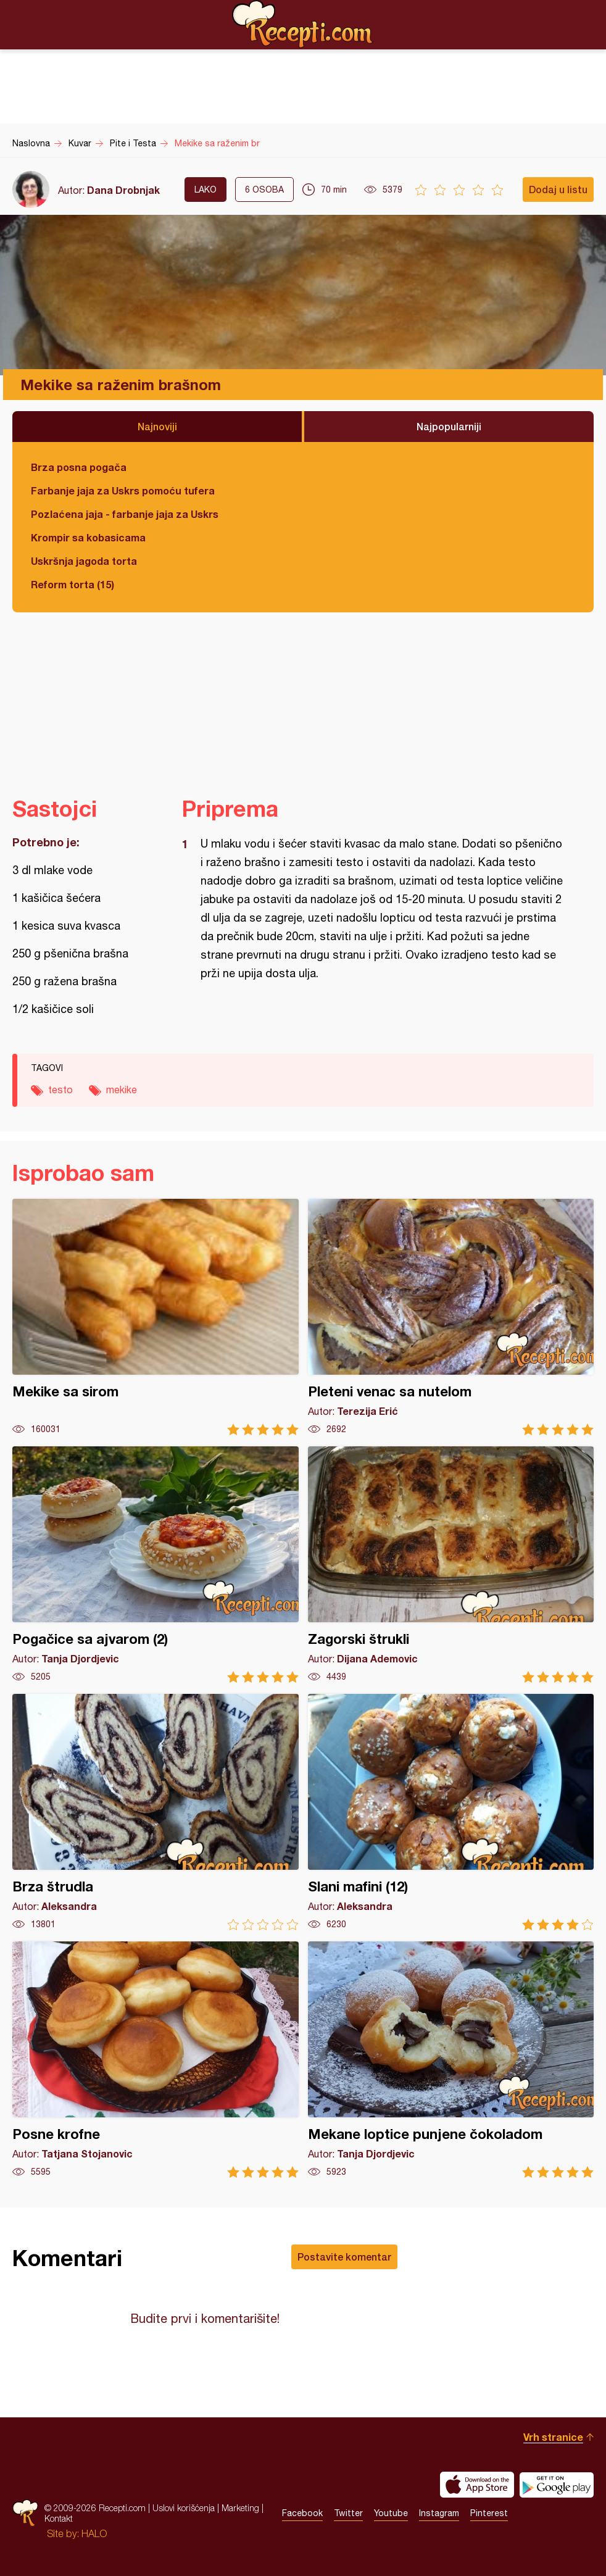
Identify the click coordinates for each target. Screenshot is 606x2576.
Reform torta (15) (72, 584)
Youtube (391, 2513)
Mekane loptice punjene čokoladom (451, 2059)
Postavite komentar (344, 2256)
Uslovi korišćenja (183, 2508)
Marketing (240, 2508)
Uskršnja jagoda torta (84, 561)
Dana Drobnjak (123, 190)
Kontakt (58, 2518)
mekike (121, 1089)
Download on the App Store (477, 2485)
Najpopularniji (449, 426)
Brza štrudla (155, 1812)
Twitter (348, 2513)
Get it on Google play (557, 2485)
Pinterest (489, 2513)
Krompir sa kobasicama (88, 537)
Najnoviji (157, 426)
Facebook (302, 2513)
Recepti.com (303, 24)
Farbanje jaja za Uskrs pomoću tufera (123, 490)
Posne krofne (155, 2059)
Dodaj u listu (558, 189)
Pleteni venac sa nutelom (451, 1317)
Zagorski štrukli (451, 1564)
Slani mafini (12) (451, 1812)
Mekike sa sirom (155, 1317)
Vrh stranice (553, 2437)
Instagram (439, 2513)
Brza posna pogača (79, 467)
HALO (94, 2533)
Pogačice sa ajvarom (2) (155, 1564)
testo (60, 1089)
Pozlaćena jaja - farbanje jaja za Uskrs (124, 514)
